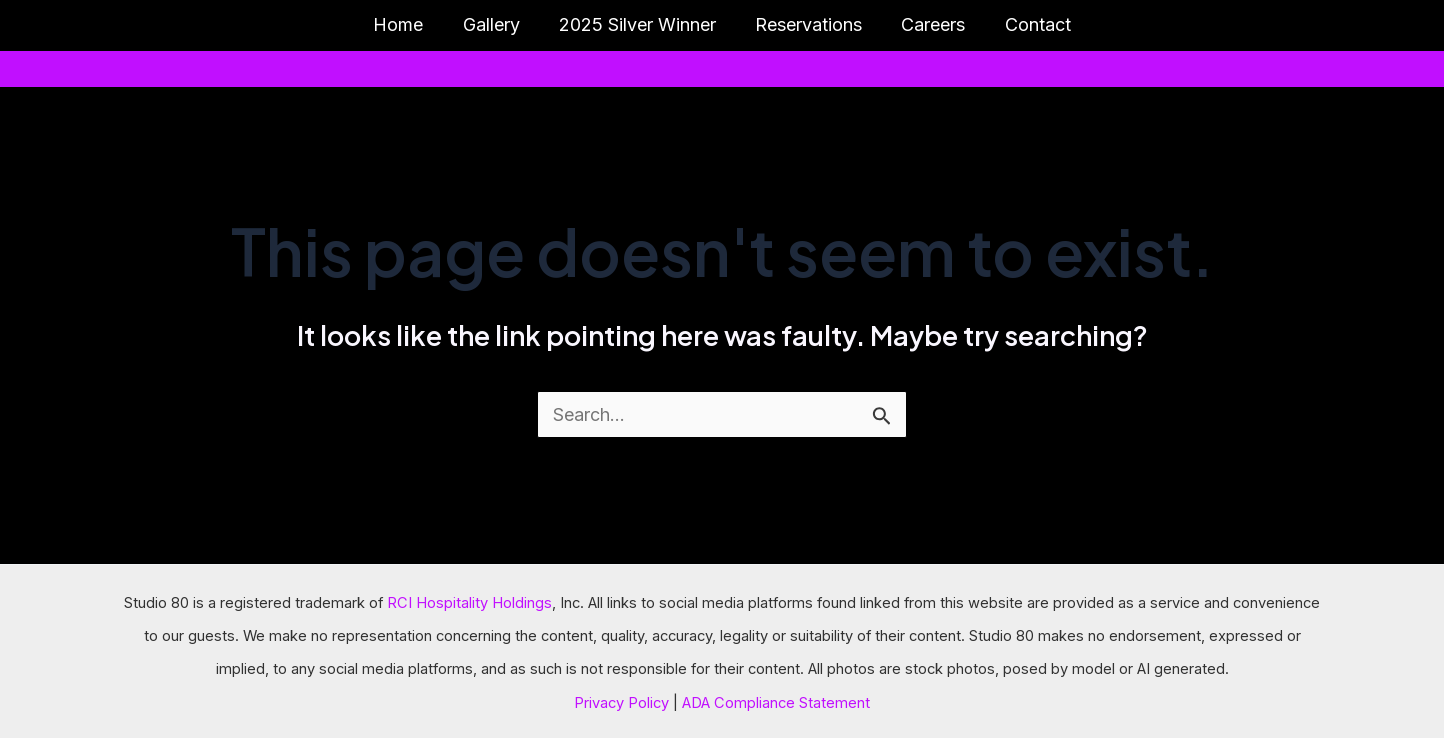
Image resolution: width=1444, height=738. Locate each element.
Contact (1030, 24)
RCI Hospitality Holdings (469, 603)
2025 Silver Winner (639, 24)
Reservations (807, 24)
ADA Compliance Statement (776, 703)
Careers (929, 24)
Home (407, 24)
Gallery (496, 24)
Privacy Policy (621, 703)
